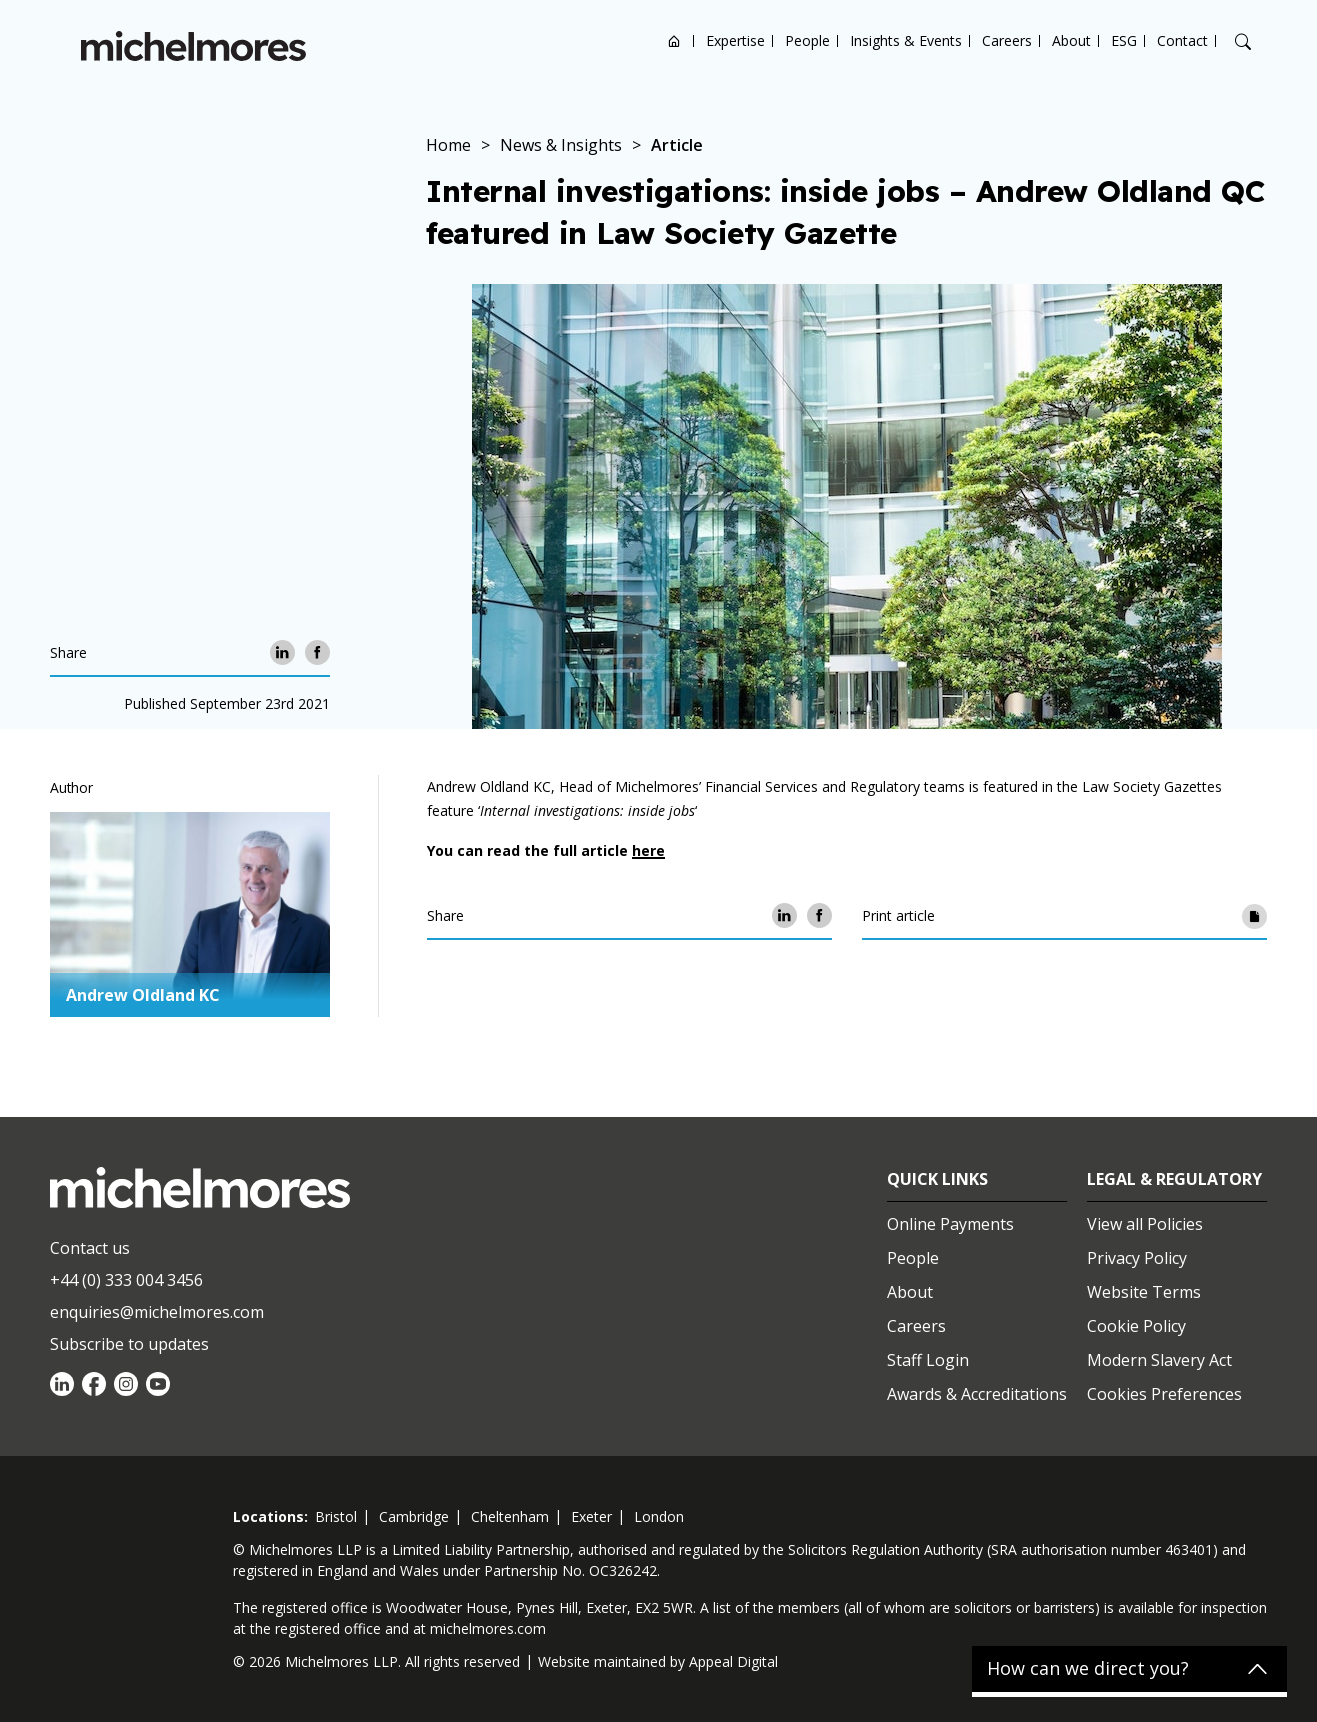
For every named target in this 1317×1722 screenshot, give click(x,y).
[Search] (1243, 42)
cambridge (414, 1516)
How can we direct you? (1088, 1669)
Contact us (90, 1248)
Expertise (735, 40)
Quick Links (937, 1179)
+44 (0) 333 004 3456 (126, 1280)
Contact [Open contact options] (1182, 40)
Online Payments (950, 1224)
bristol (336, 1516)
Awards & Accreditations (977, 1394)
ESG (1124, 40)
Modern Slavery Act (1159, 1360)
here (648, 850)
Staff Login (928, 1360)
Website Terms (1144, 1292)
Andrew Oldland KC (143, 995)
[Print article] (1254, 915)
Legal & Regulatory (1174, 1179)
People (807, 40)
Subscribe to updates (129, 1344)
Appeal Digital (733, 1661)
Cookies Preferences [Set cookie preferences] (1164, 1394)
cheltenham (510, 1516)
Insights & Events (906, 40)
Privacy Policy (1137, 1258)
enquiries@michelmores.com (157, 1312)
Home (674, 40)
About (1071, 40)
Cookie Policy (1136, 1326)
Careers (1007, 40)
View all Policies (1145, 1224)
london (659, 1516)
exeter (591, 1516)
